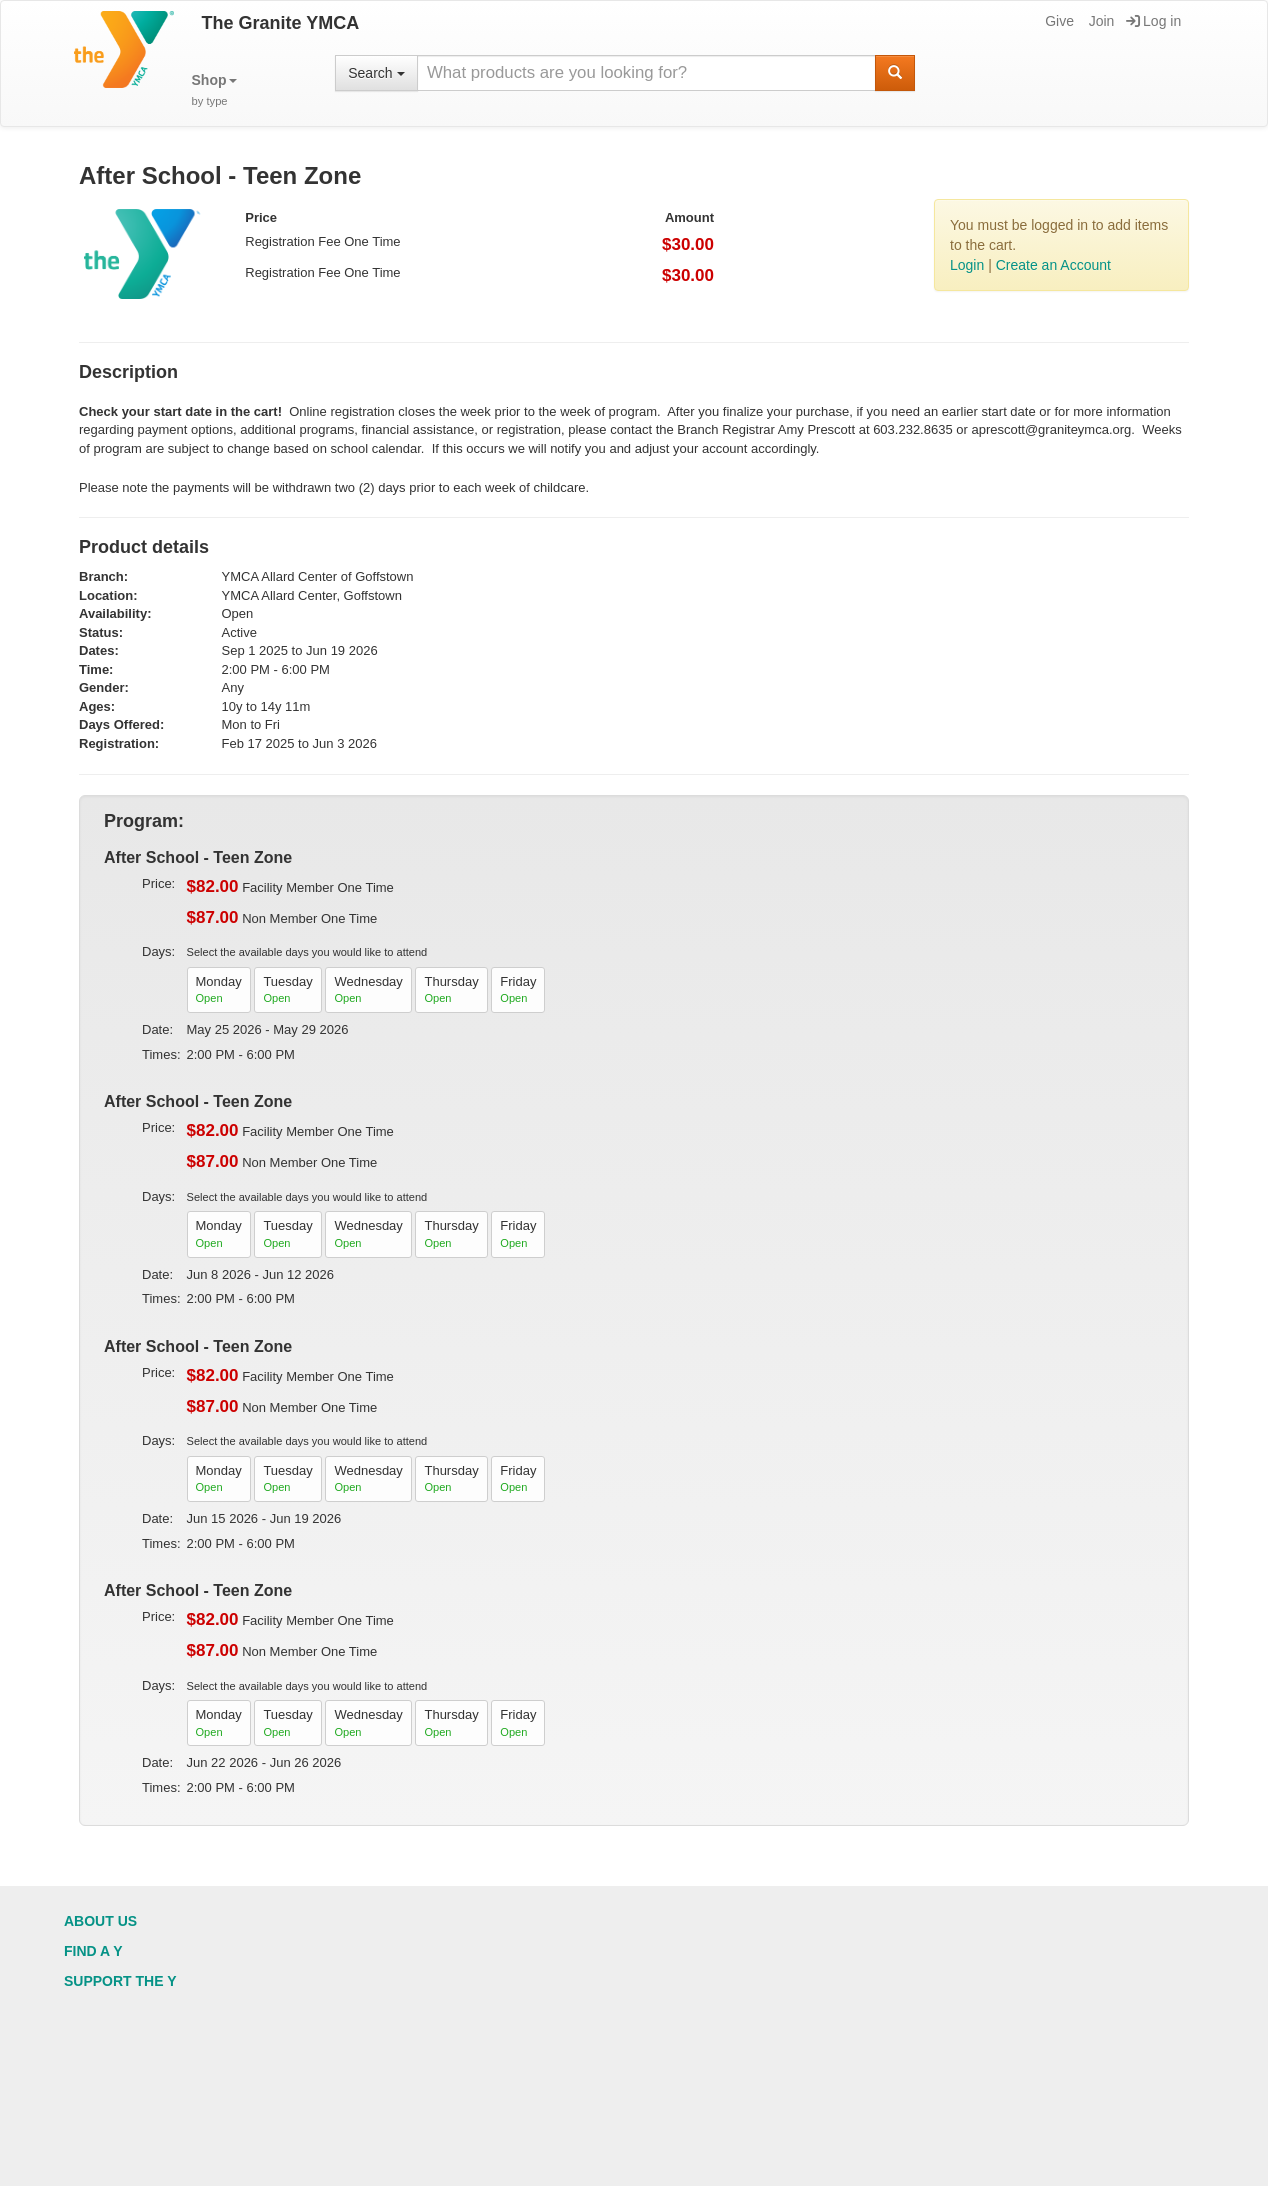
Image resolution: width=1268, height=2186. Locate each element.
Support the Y (120, 1981)
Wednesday (368, 990)
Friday (518, 990)
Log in (1153, 21)
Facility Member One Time (290, 887)
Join (1100, 21)
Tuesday (287, 990)
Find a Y (93, 1951)
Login (967, 265)
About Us (100, 1921)
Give (1058, 21)
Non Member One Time (282, 918)
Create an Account (1053, 265)
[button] (214, 90)
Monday (219, 990)
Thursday (451, 990)
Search (376, 73)
